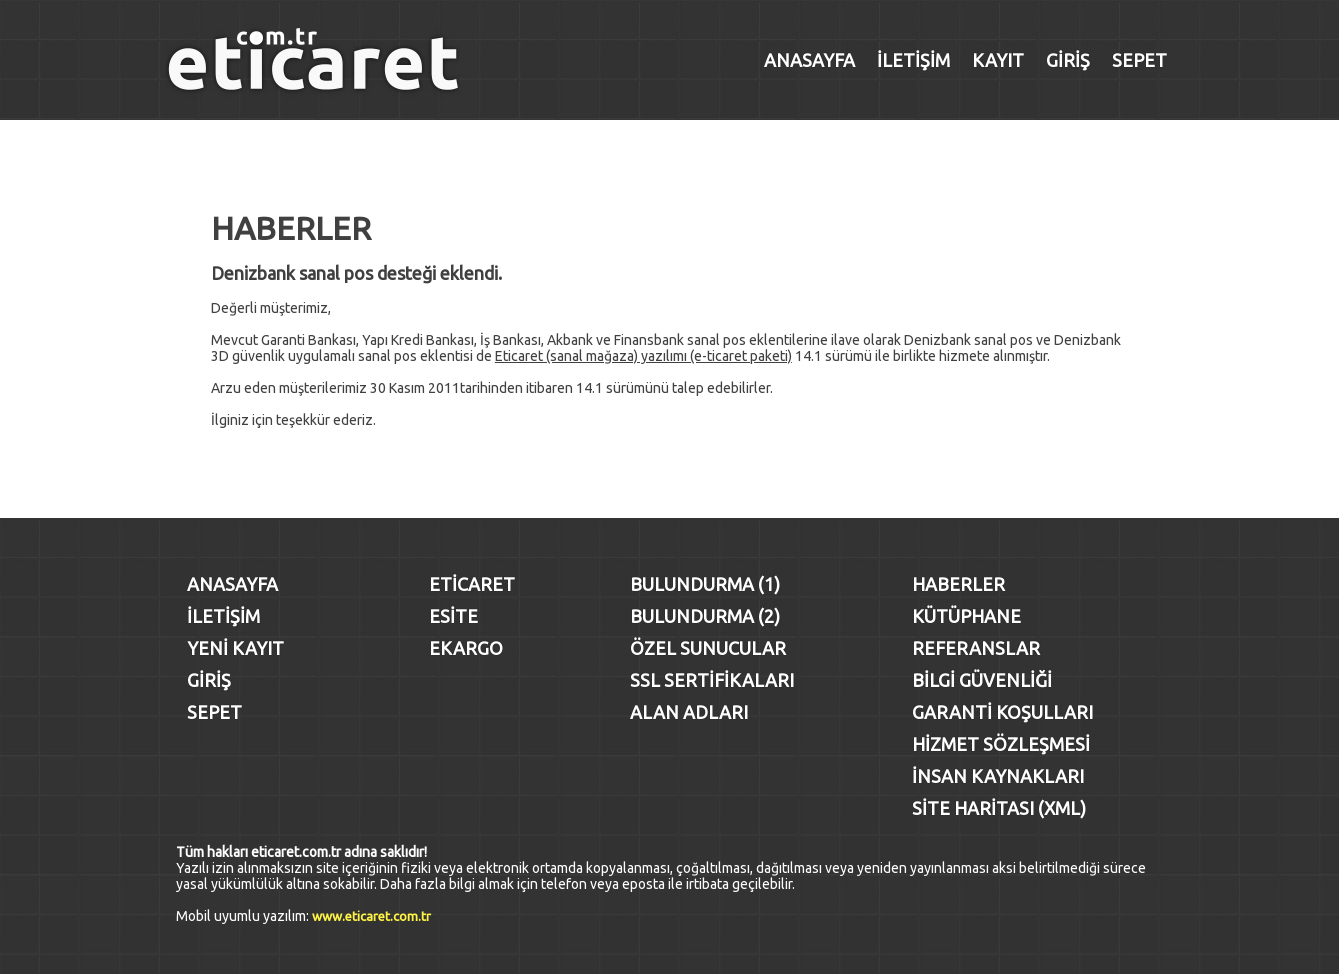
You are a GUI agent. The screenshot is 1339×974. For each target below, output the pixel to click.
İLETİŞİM (913, 60)
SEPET (1139, 60)
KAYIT (998, 60)
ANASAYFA (809, 60)
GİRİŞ (1068, 60)
